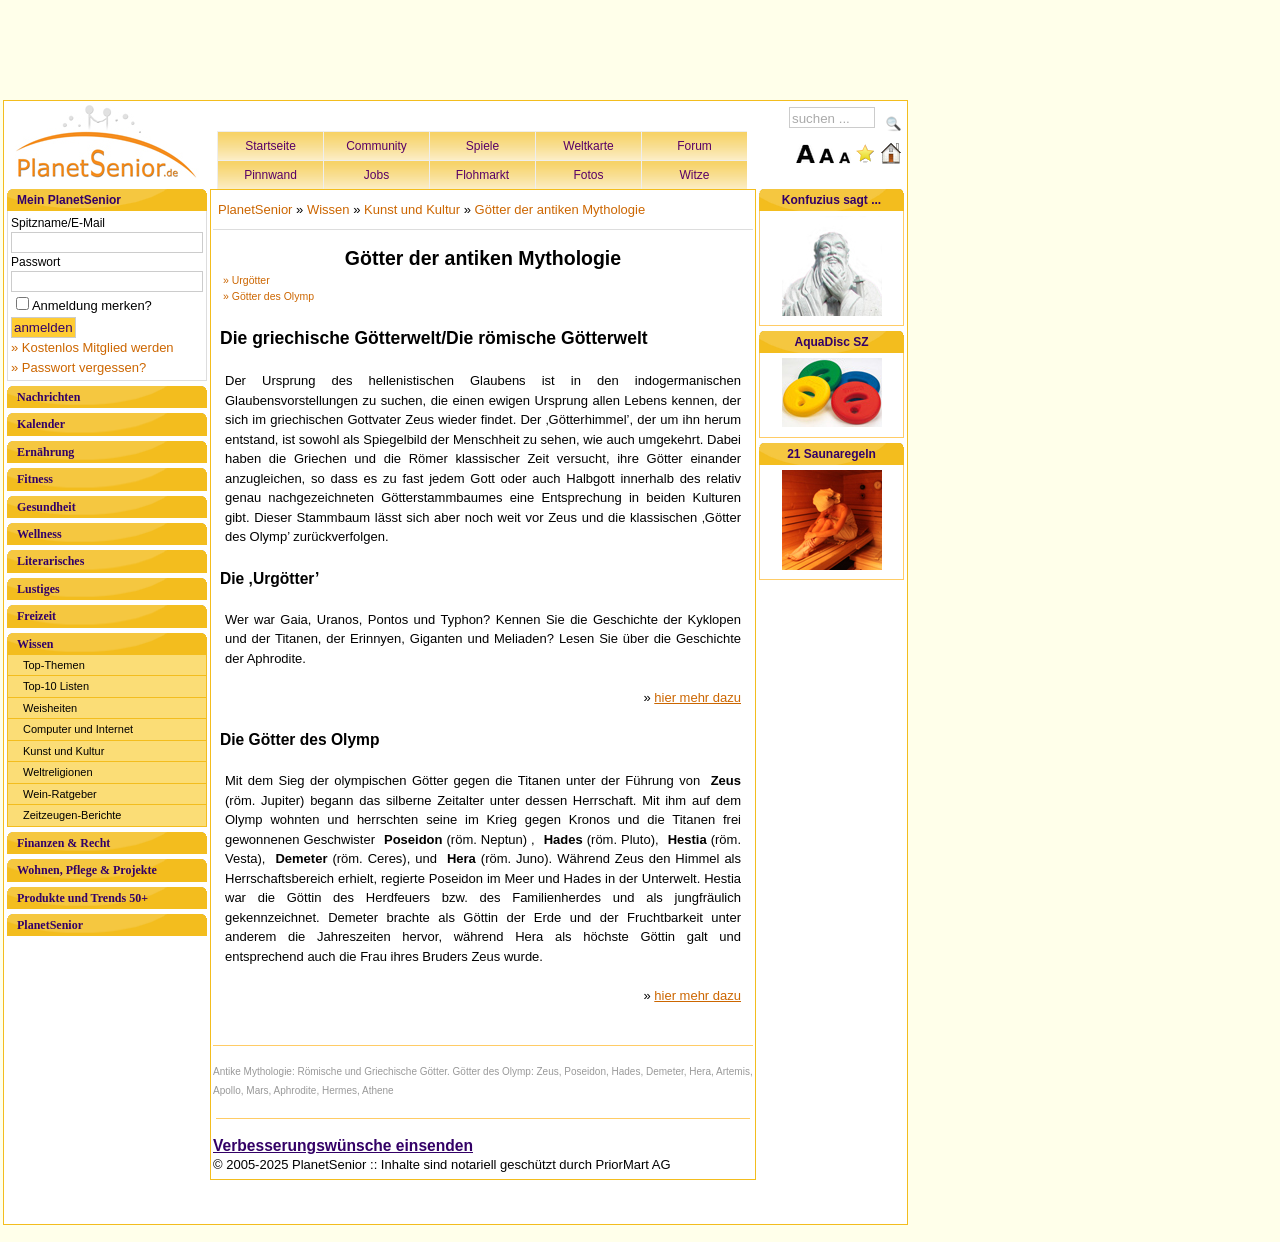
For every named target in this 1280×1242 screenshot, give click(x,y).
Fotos (588, 175)
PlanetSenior (50, 925)
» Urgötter (246, 280)
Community (376, 146)
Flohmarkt (482, 175)
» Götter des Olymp (268, 296)
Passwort (35, 262)
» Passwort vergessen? (78, 367)
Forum (694, 146)
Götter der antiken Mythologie (560, 209)
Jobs (376, 175)
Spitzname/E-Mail (58, 223)
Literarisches (50, 561)
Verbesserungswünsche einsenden (343, 1145)
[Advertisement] (456, 47)
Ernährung (45, 452)
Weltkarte (588, 146)
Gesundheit (46, 507)
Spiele (482, 146)
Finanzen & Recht (63, 843)
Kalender (41, 424)
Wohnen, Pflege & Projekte (87, 870)
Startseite (270, 146)
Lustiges (38, 589)
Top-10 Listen (56, 686)
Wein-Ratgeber (60, 794)
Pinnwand (270, 175)
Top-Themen (54, 665)
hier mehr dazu (697, 697)
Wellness (39, 534)
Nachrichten (48, 397)
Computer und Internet (78, 729)
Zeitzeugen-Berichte (72, 815)
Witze (695, 175)
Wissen (35, 644)
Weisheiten (50, 708)
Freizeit (36, 616)
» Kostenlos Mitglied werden (92, 347)
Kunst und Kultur (63, 751)
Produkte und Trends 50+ (82, 898)
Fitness (35, 479)
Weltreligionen (58, 772)
